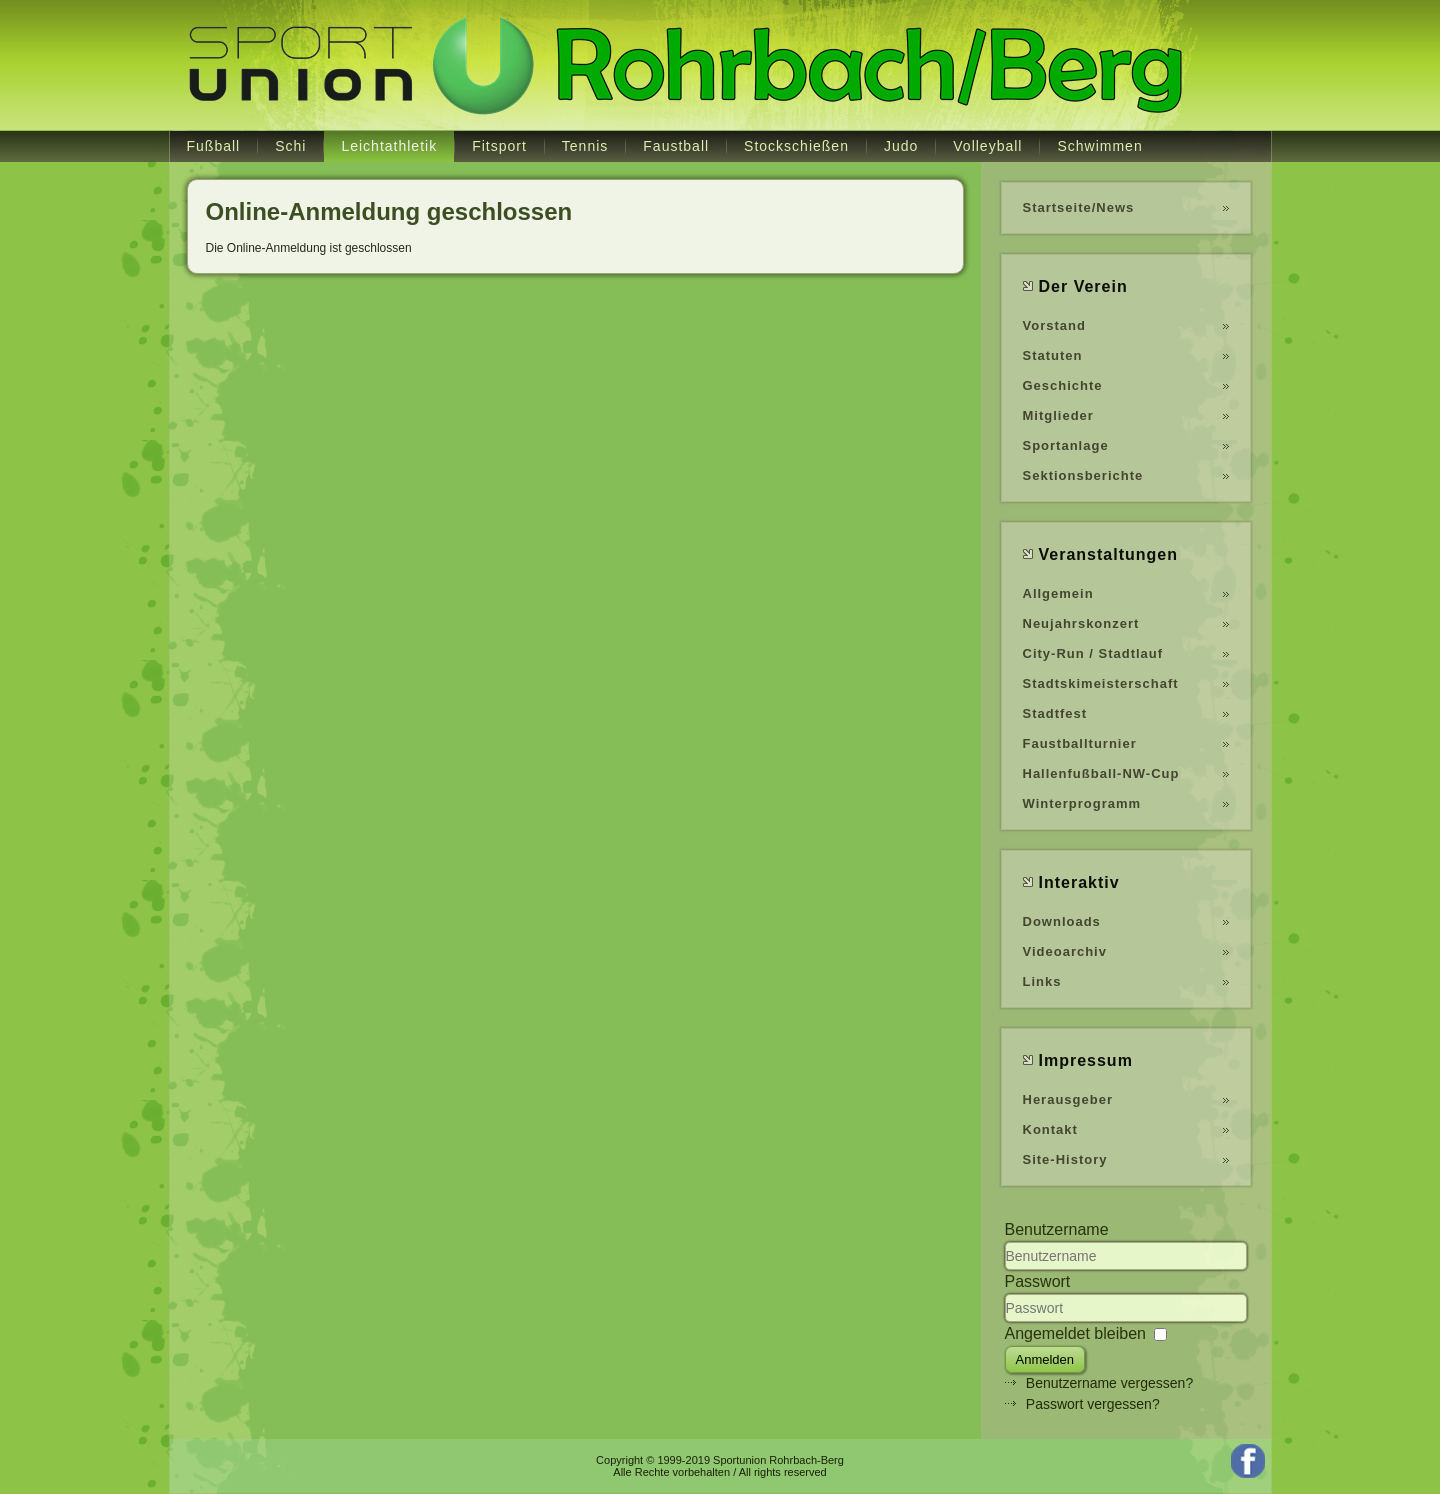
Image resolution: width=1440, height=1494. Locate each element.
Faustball (676, 146)
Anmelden (1045, 1359)
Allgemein (1058, 593)
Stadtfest (1055, 713)
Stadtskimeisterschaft (1101, 683)
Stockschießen (796, 146)
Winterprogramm (1082, 803)
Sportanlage (1066, 445)
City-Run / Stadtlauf (1093, 653)
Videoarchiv (1065, 951)
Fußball (214, 146)
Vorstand (1054, 325)
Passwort (1038, 1281)
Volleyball (987, 146)
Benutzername (1057, 1229)
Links (1042, 981)
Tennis (585, 146)
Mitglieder (1058, 415)
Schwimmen (1099, 146)
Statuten (1053, 355)
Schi (290, 146)
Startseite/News (1079, 207)
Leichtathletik (389, 146)
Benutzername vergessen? (1109, 1383)
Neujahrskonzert (1081, 623)
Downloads (1062, 921)
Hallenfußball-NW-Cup (1101, 773)
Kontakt (1050, 1129)
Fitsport (499, 146)
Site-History (1065, 1159)
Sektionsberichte (1083, 475)
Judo (901, 146)
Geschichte (1063, 385)
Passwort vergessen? (1093, 1404)
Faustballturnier (1080, 743)
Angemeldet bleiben (1075, 1333)
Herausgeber (1068, 1099)
